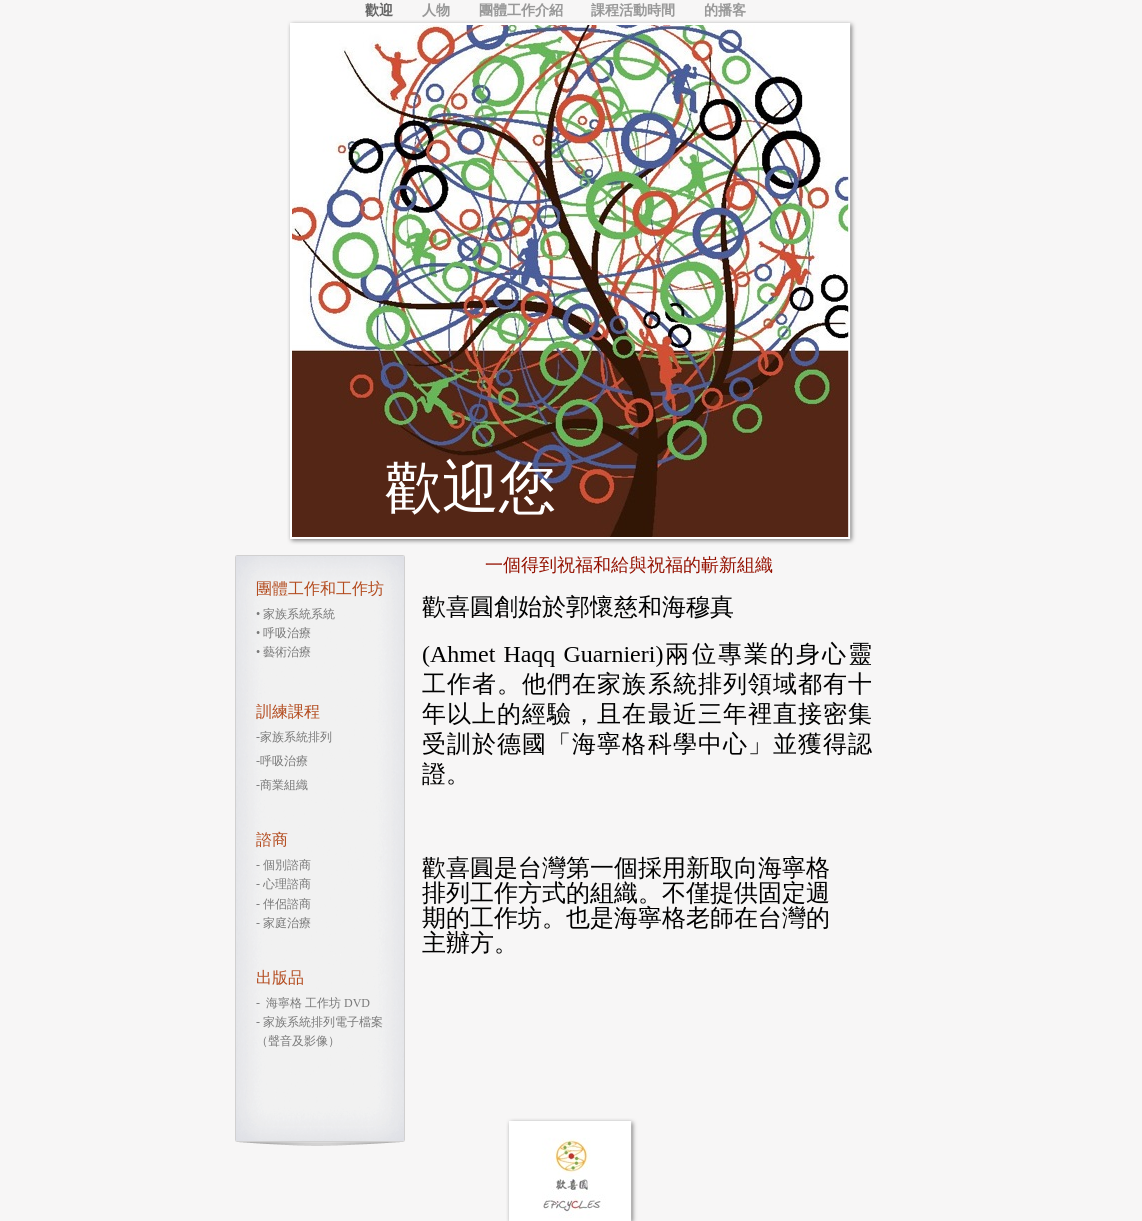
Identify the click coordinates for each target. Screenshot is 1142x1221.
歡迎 (381, 10)
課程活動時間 (635, 10)
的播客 (725, 10)
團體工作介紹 (523, 10)
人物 (438, 10)
